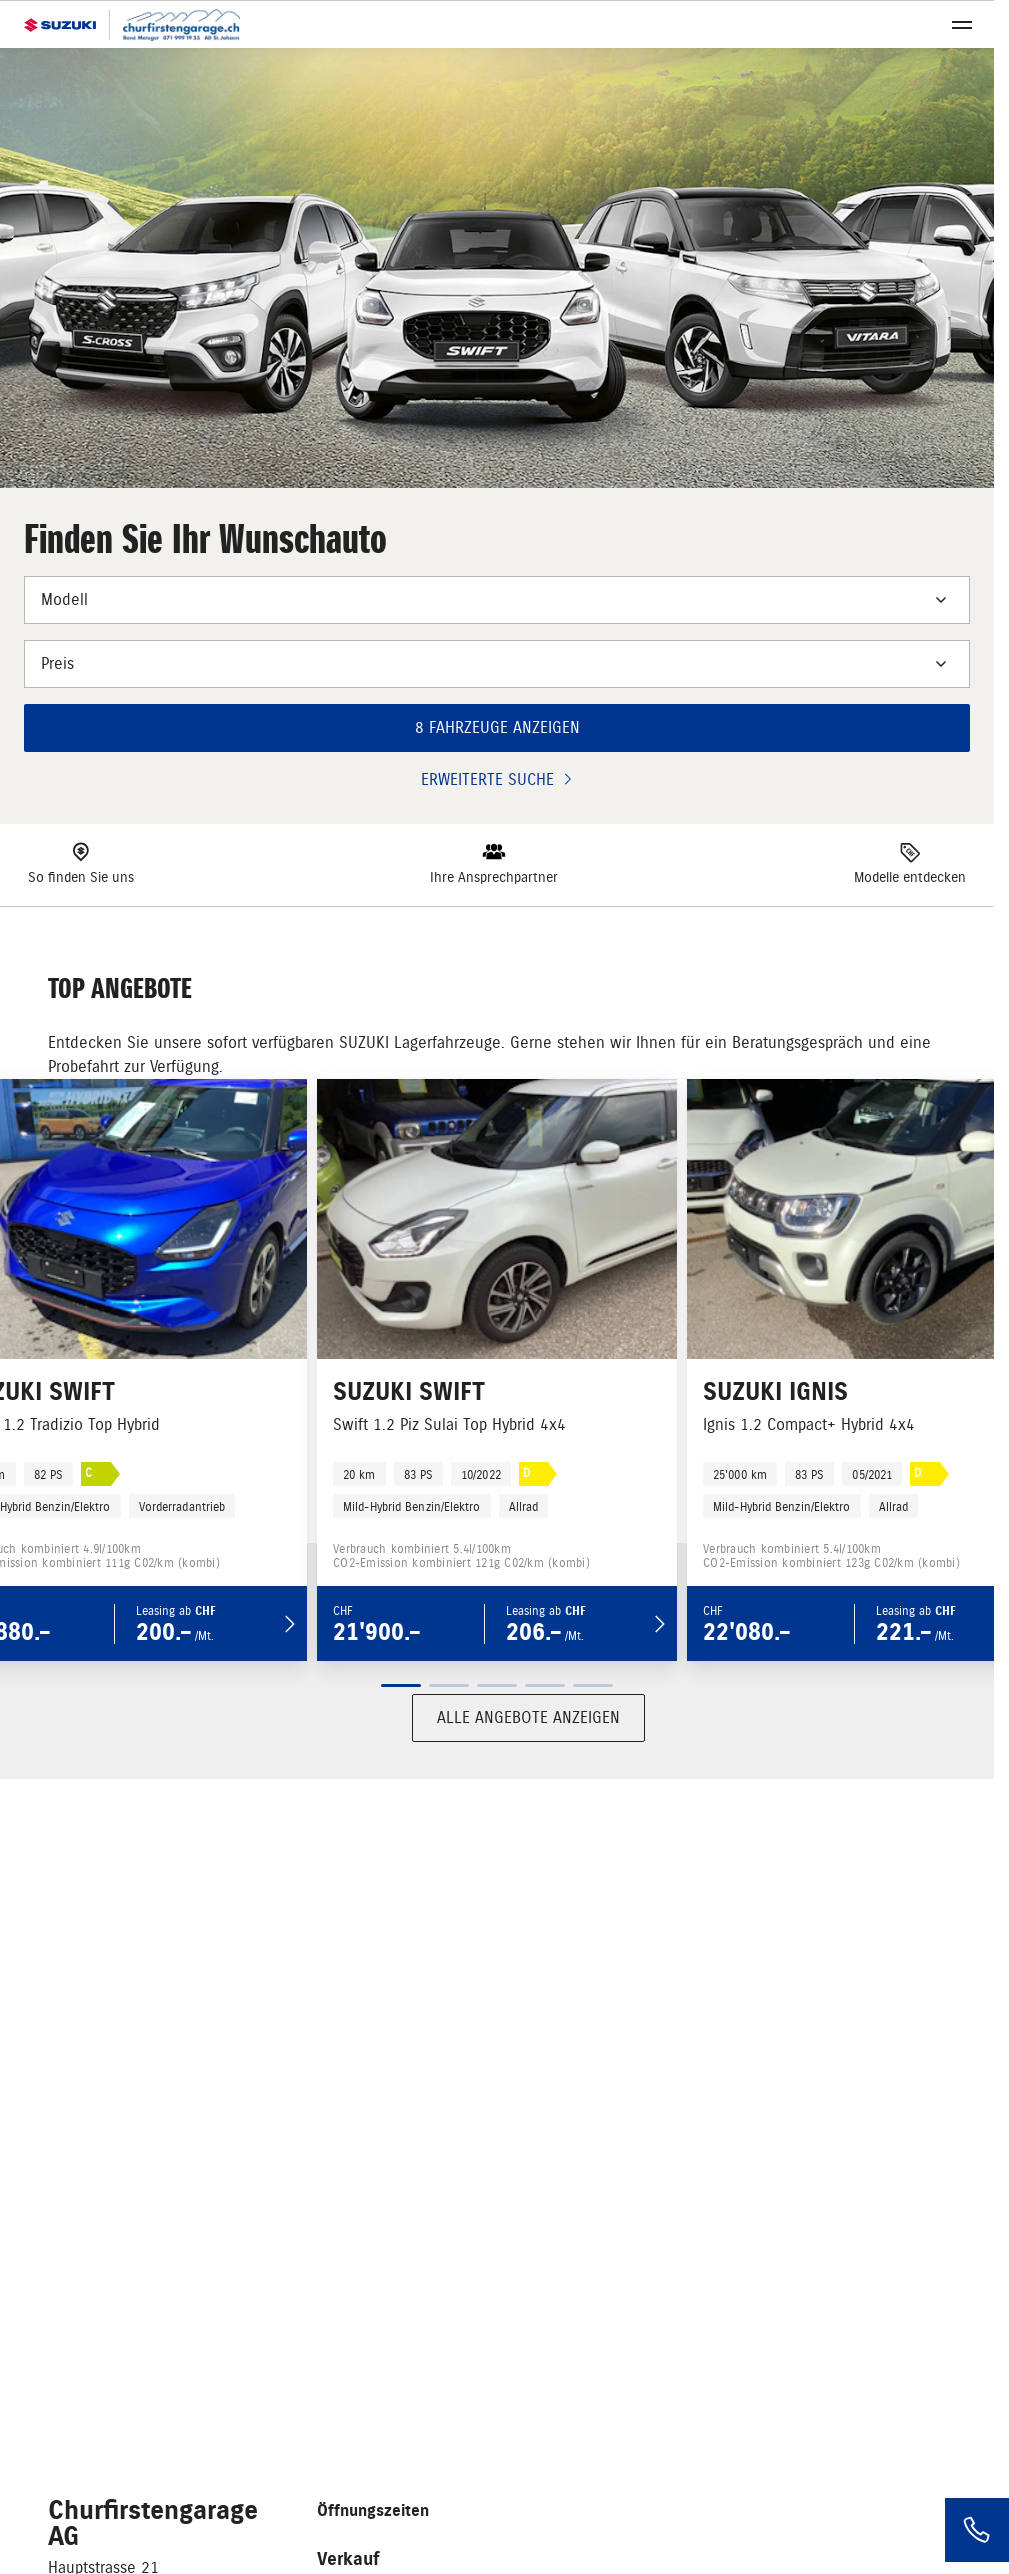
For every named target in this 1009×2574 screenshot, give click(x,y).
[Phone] (977, 2530)
